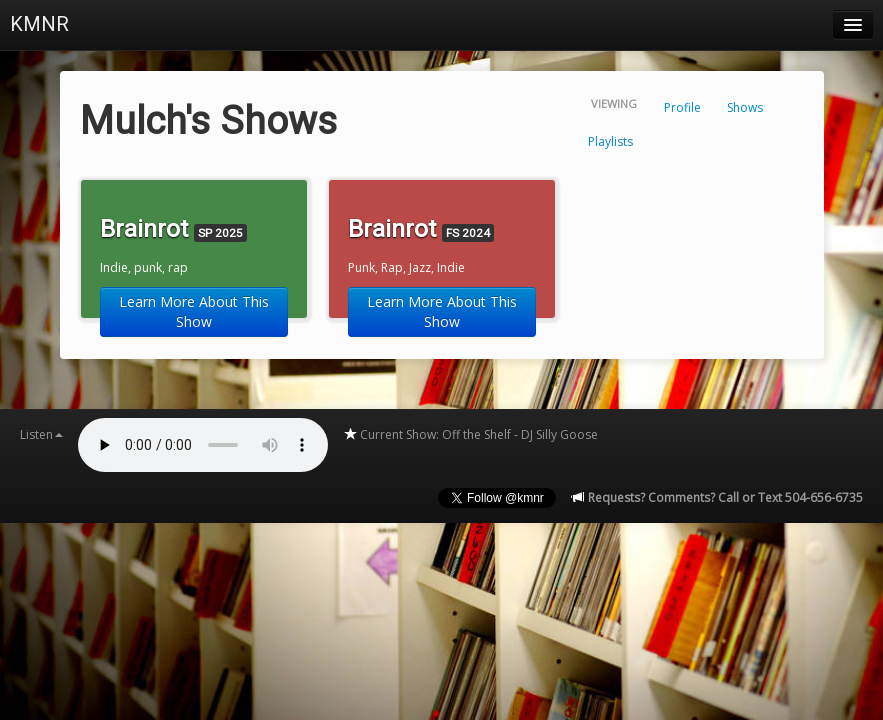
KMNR (39, 24)
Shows (745, 107)
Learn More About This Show (194, 311)
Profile (682, 107)
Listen (41, 434)
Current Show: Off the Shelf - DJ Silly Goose (470, 434)
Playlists (610, 141)
